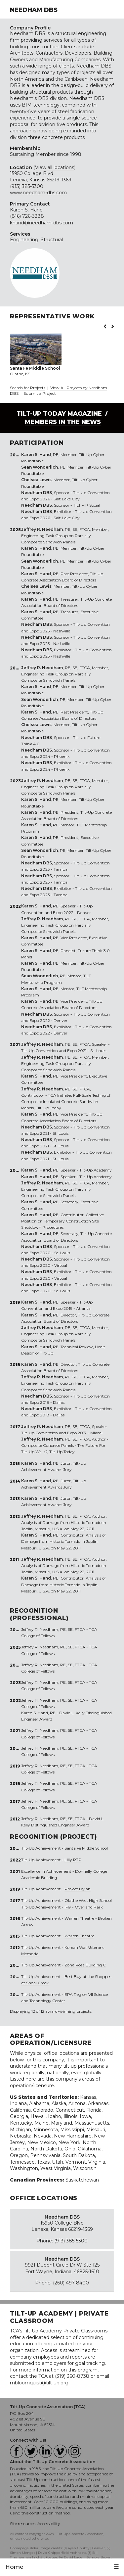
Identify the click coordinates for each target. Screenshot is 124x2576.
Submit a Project (39, 393)
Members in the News (63, 422)
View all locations (54, 167)
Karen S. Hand (26, 210)
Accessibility (48, 2523)
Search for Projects (27, 387)
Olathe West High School (88, 1900)
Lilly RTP (72, 1859)
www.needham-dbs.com (38, 193)
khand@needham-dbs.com (41, 223)
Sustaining (22, 154)
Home (14, 2566)
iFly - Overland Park (83, 1907)
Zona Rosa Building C (85, 1964)
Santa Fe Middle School (86, 1848)
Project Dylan (77, 1888)
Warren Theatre (79, 1935)
